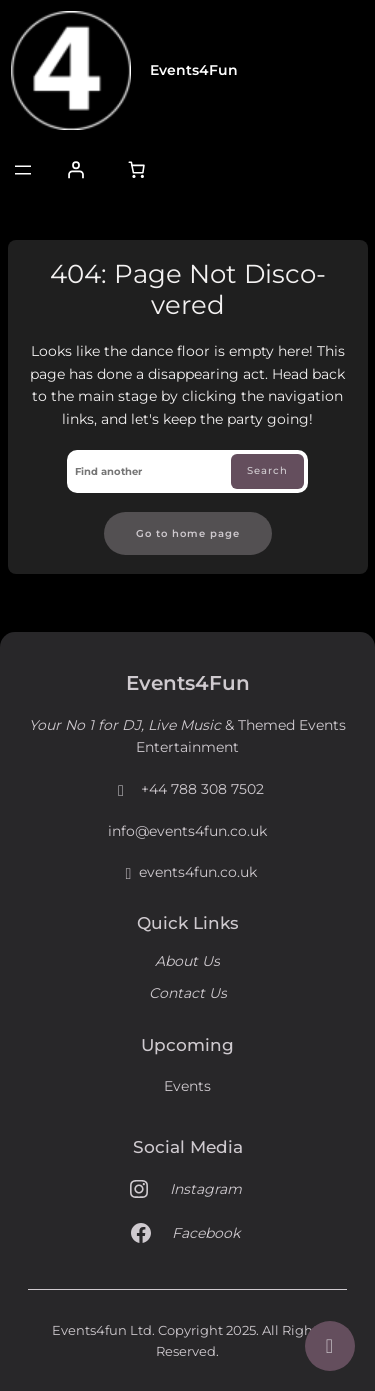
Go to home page (188, 533)
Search (267, 470)
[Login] (75, 170)
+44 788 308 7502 (187, 790)
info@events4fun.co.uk (187, 831)
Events (187, 1086)
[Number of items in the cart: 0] (137, 170)
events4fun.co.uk (188, 873)
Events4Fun (194, 70)
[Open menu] (23, 170)
